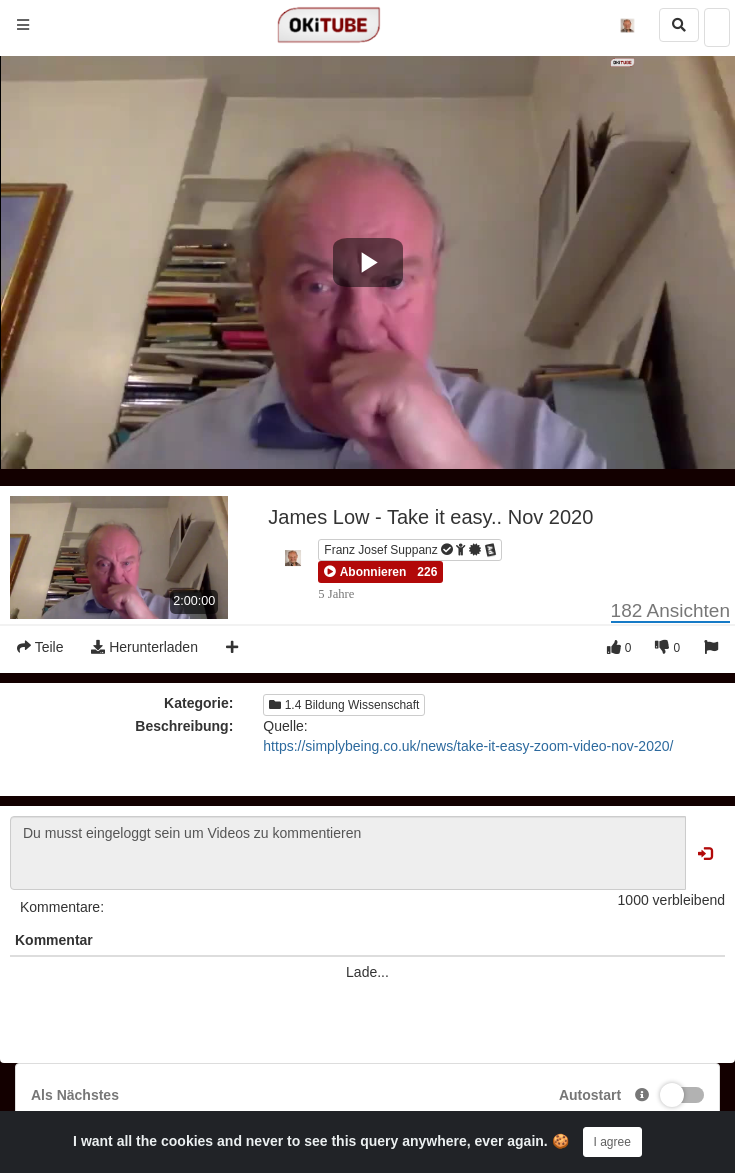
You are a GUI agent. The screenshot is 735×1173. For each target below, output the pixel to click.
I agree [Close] (612, 1142)
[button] (365, 572)
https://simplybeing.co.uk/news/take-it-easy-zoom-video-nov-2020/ (468, 746)
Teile (40, 647)
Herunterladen (144, 647)
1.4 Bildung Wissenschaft (344, 705)
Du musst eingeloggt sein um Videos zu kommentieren (348, 853)
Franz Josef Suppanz (411, 549)
